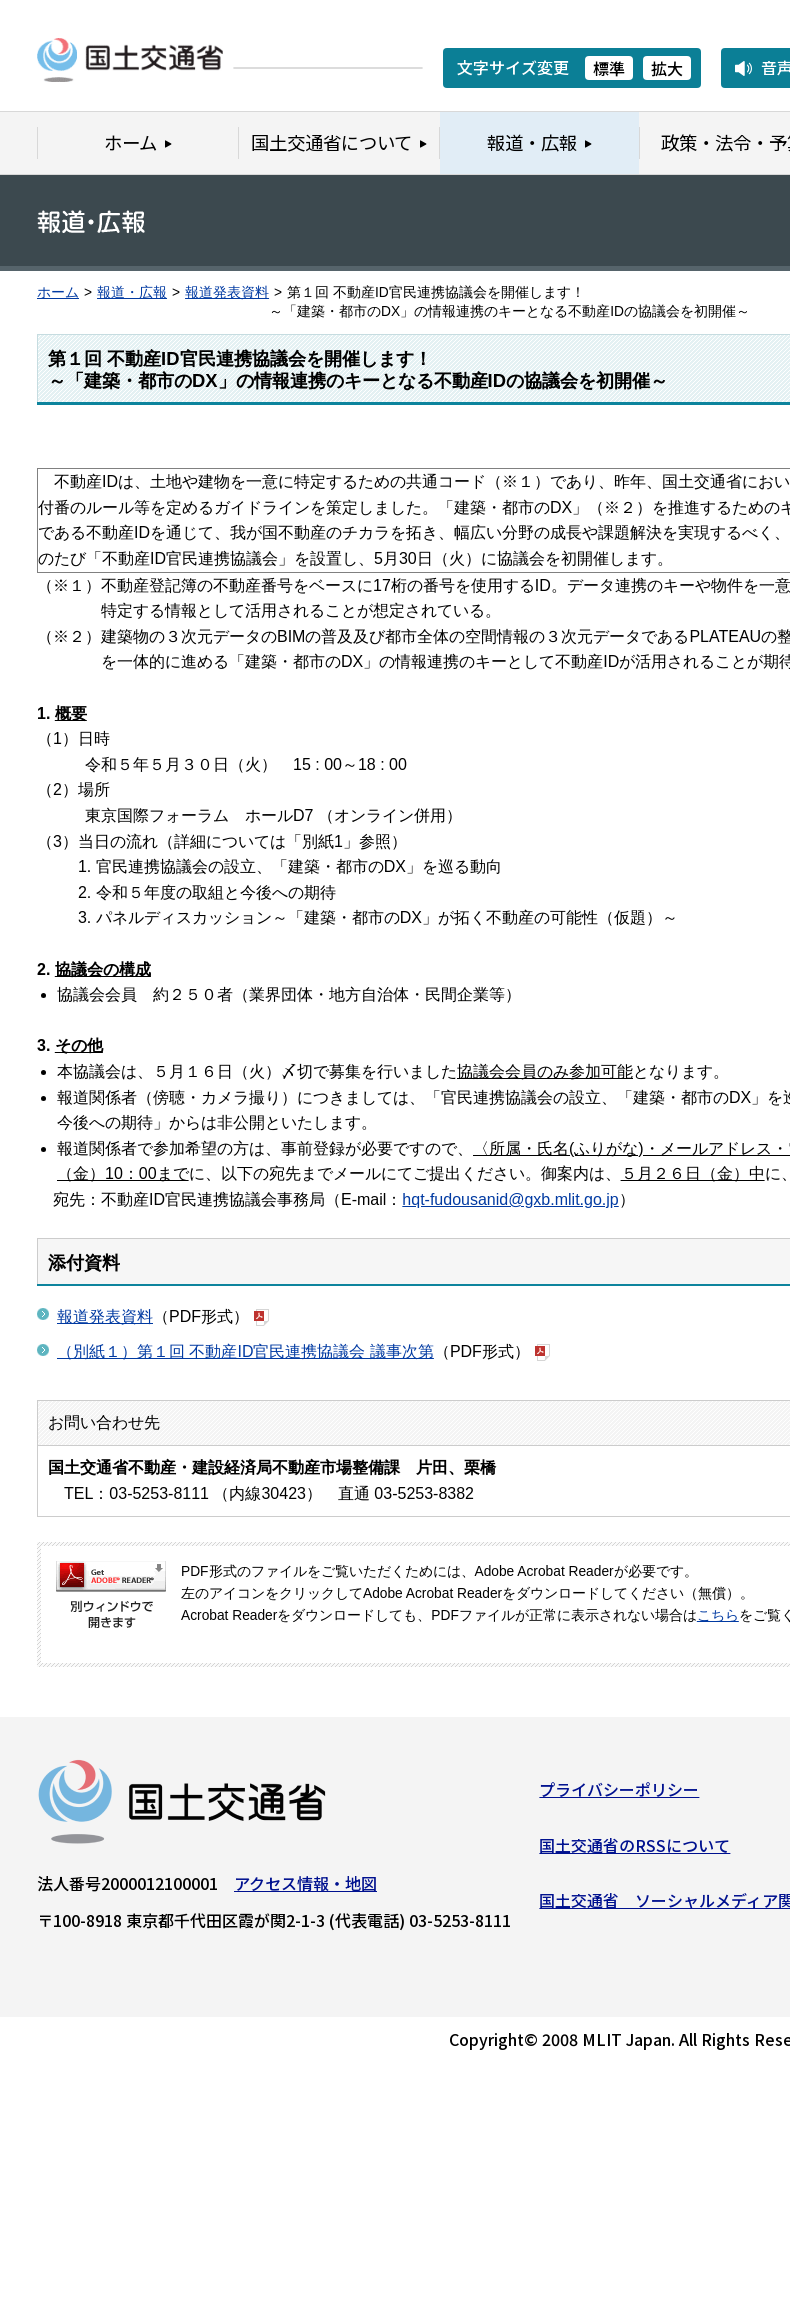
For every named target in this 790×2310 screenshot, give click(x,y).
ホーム (58, 292)
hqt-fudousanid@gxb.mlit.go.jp (510, 1199)
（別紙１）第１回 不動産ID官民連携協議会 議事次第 (245, 1351)
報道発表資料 (227, 292)
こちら (718, 1615)
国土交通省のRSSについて (634, 1851)
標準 (609, 68)
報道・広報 (132, 292)
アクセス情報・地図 (305, 1890)
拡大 (667, 68)
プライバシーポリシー (619, 1796)
